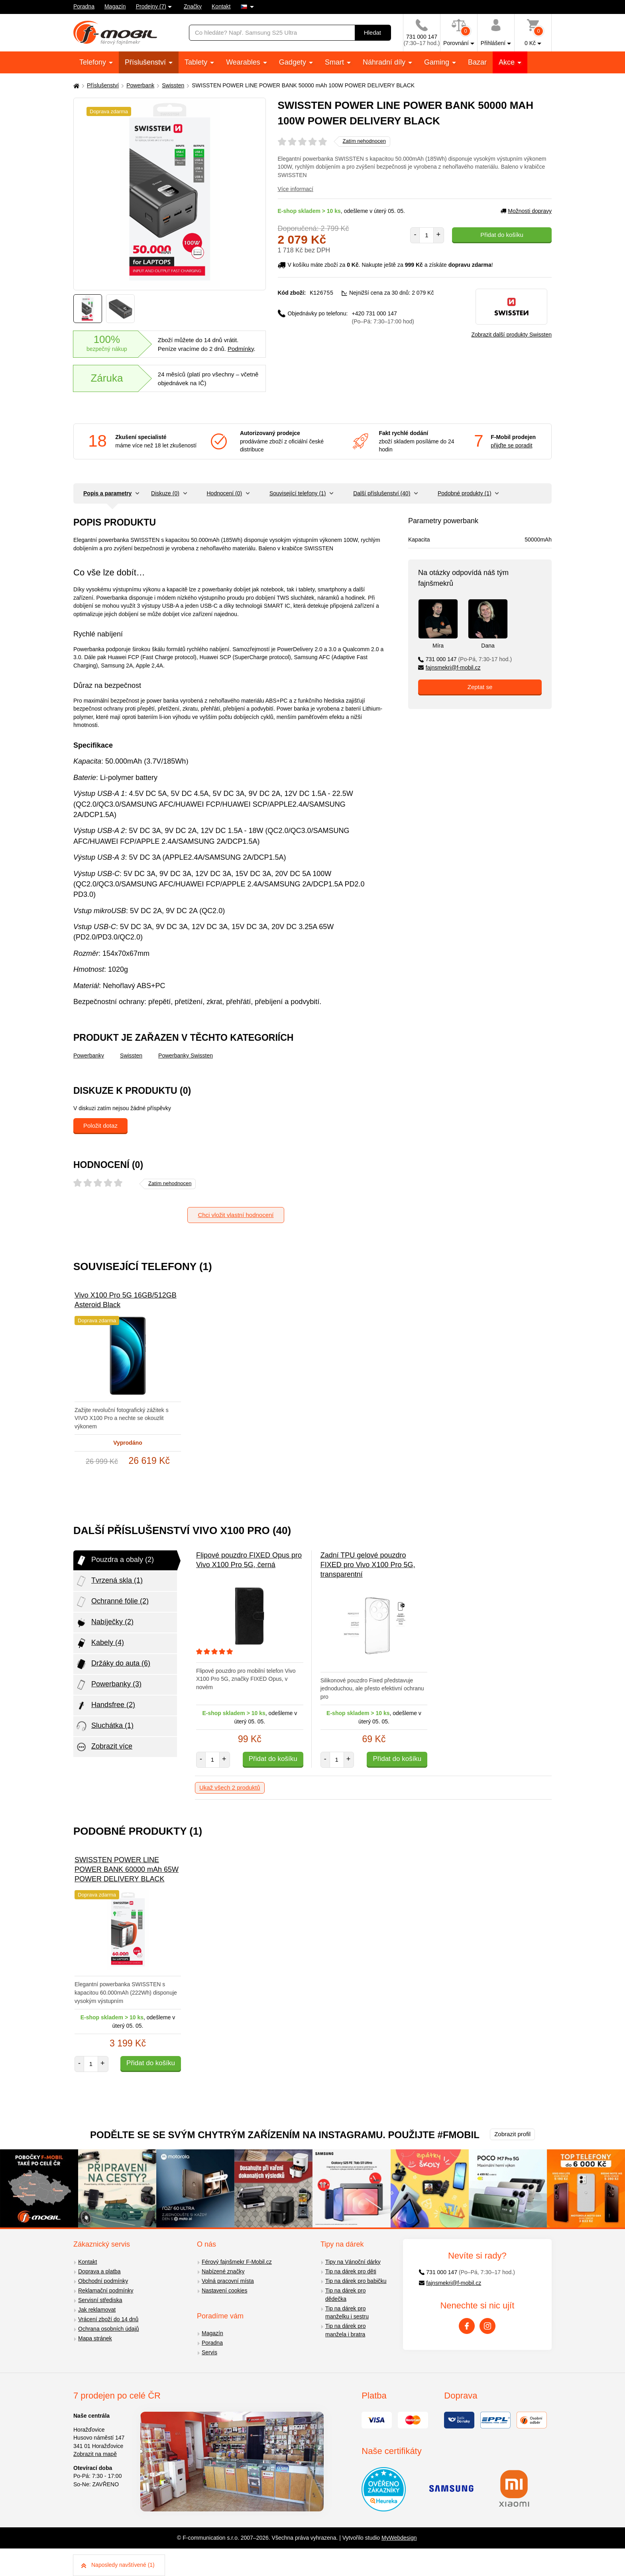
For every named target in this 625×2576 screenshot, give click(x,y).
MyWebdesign (399, 2538)
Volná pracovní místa (228, 2281)
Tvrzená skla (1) (109, 1581)
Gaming (437, 62)
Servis (209, 2352)
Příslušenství (146, 62)
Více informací (295, 189)
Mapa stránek (95, 2338)
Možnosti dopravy (526, 211)
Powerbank (140, 85)
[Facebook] (467, 2326)
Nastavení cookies (224, 2290)
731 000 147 (465, 659)
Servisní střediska (100, 2300)
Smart (335, 62)
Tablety (197, 62)
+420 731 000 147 (383, 317)
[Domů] (75, 85)
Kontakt (221, 6)
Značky (193, 6)
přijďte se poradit (511, 445)
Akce (508, 62)
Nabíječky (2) (104, 1623)
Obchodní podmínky (103, 2281)
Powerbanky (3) (108, 1685)
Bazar (477, 62)
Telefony (93, 62)
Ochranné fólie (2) (112, 1602)
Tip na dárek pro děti (350, 2271)
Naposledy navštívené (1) (118, 2565)
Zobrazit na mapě (95, 2454)
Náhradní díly (385, 62)
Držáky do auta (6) (112, 1664)
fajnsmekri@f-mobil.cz (449, 667)
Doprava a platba (99, 2271)
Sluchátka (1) (104, 1726)
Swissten (173, 85)
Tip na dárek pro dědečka (345, 2294)
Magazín (115, 6)
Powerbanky (88, 1055)
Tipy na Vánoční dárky (353, 2262)
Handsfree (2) (105, 1705)
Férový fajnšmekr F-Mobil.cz (237, 2262)
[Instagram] (487, 2326)
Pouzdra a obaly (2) (114, 1560)
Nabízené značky (223, 2271)
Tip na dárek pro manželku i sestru (347, 2312)
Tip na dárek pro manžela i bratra (345, 2330)
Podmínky (241, 348)
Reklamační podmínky (106, 2290)
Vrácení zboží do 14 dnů (108, 2319)
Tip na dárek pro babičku (356, 2281)
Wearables (244, 62)
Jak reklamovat (97, 2309)
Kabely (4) (99, 1643)
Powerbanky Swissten (185, 1055)
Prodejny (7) (151, 6)
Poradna (83, 6)
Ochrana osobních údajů (108, 2329)
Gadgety (293, 62)
